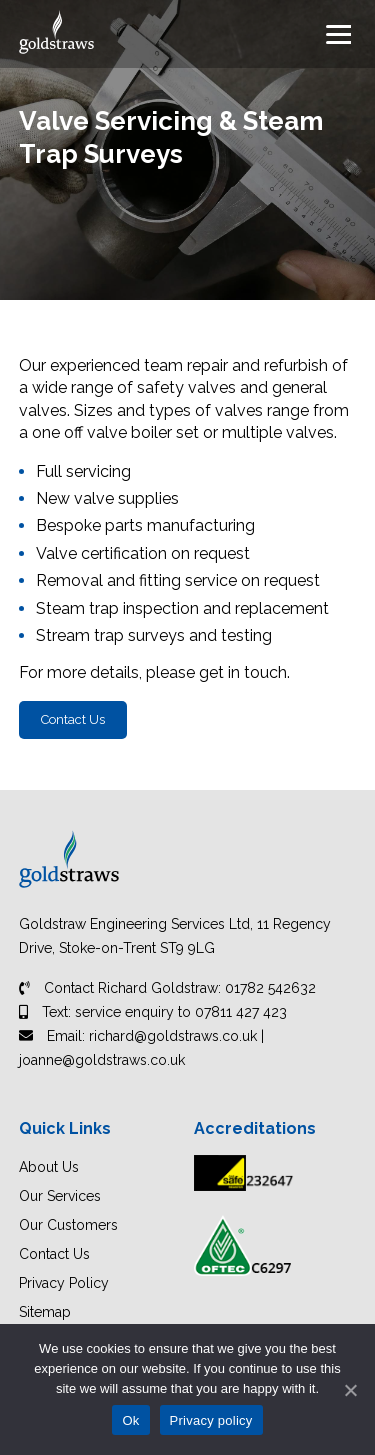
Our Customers (68, 1225)
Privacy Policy (64, 1283)
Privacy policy (211, 1420)
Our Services (60, 1196)
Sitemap (45, 1312)
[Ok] (350, 1390)
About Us (49, 1167)
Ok (130, 1420)
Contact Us (73, 719)
